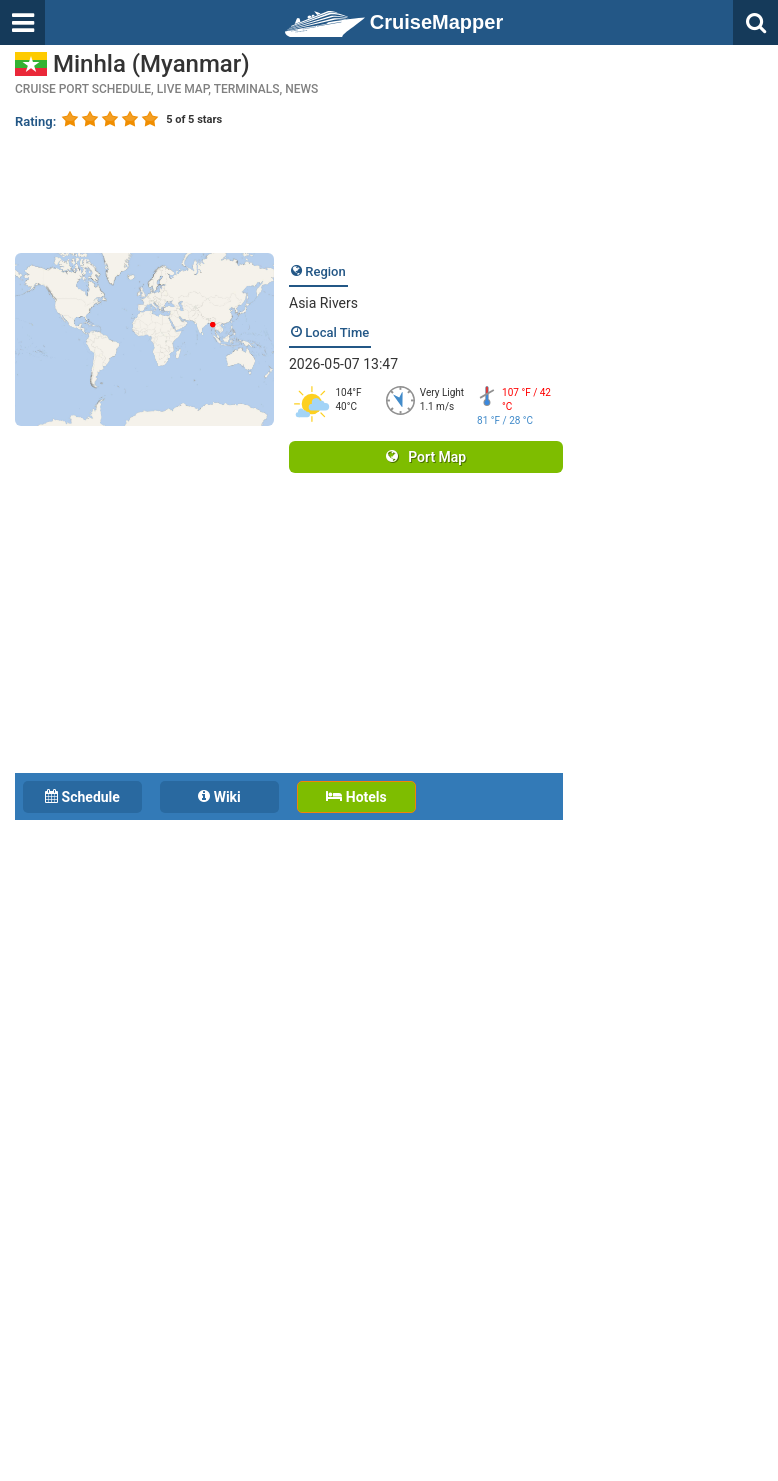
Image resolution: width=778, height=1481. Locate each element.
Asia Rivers (323, 303)
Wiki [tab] (219, 797)
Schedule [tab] (82, 797)
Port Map (426, 457)
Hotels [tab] (356, 797)
